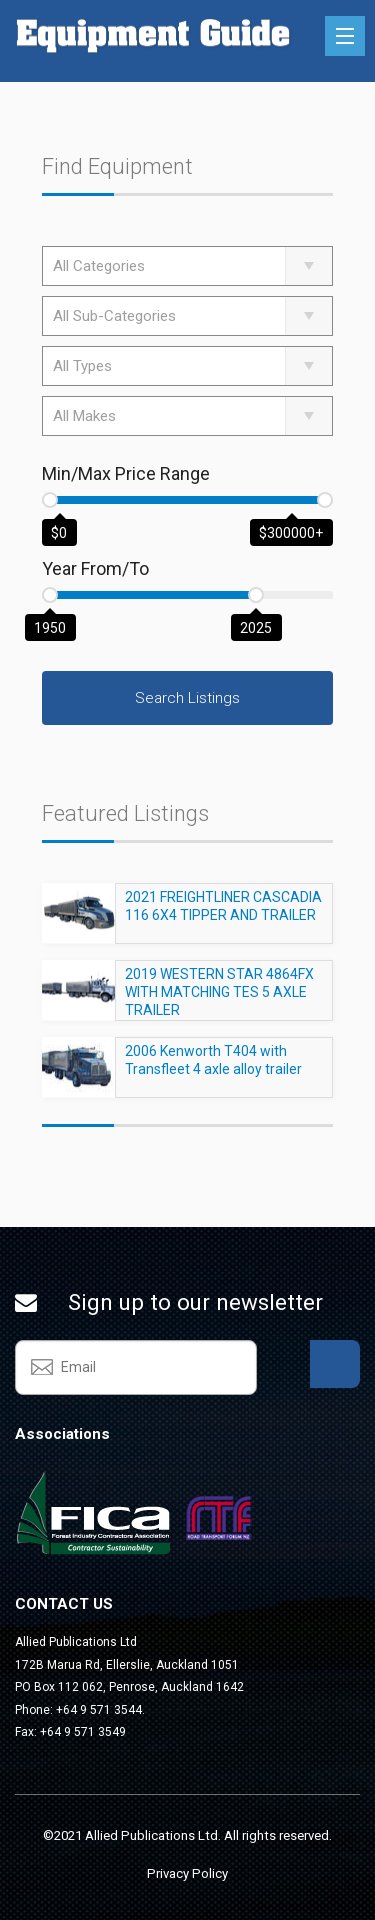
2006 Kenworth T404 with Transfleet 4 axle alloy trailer (213, 1069)
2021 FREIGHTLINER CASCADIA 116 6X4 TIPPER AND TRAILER (223, 915)
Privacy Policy (187, 1873)
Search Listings (187, 698)
